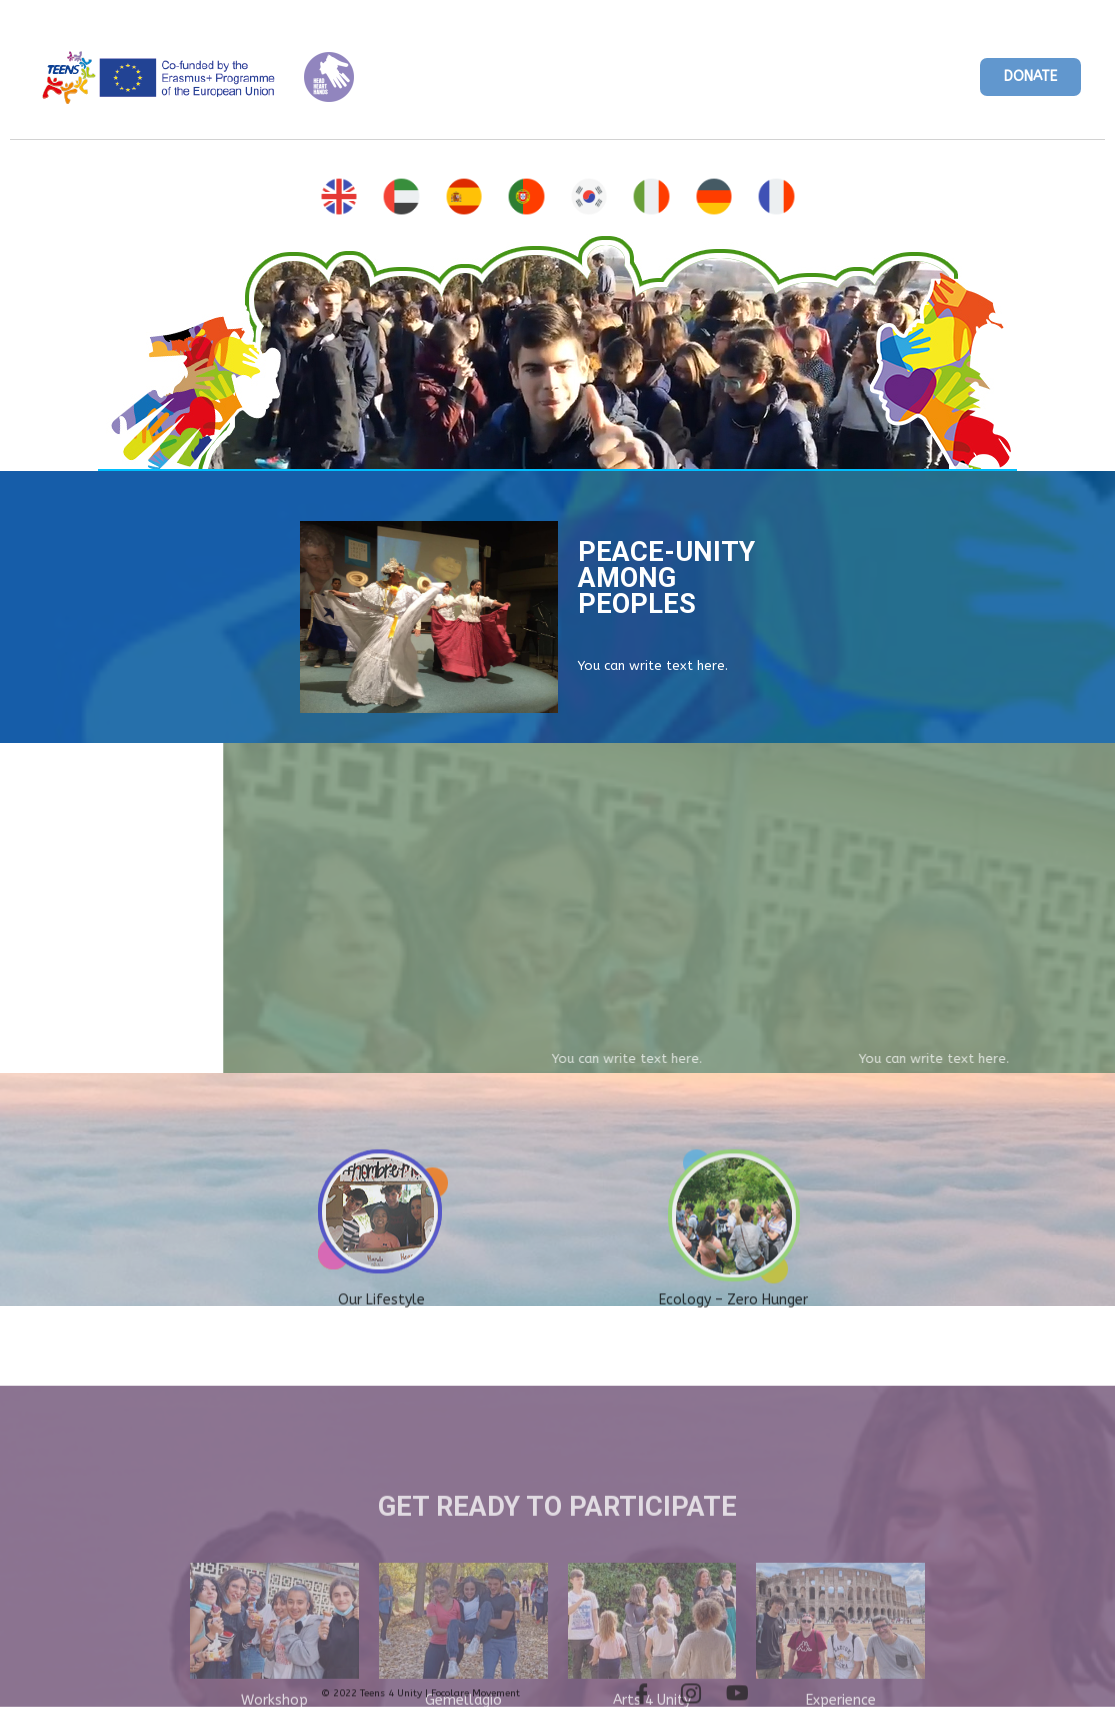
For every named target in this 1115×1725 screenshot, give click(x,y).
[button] (1030, 77)
